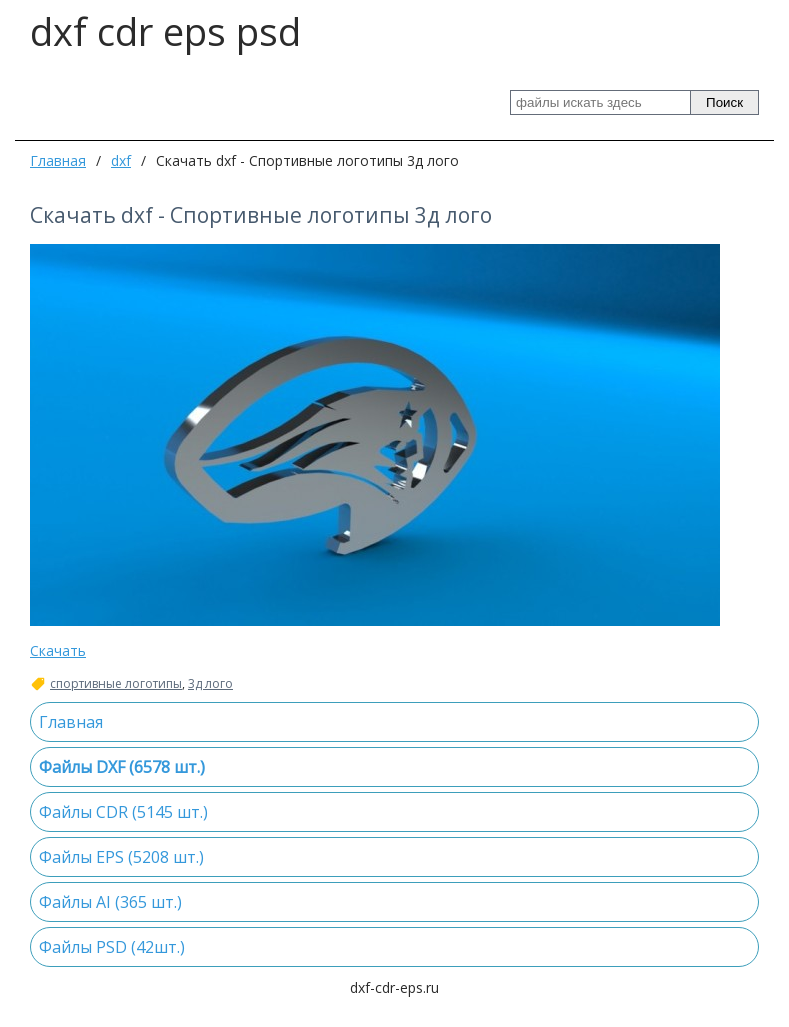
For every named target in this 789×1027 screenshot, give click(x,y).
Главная (58, 160)
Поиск (724, 102)
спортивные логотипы (116, 684)
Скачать (58, 650)
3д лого (210, 684)
